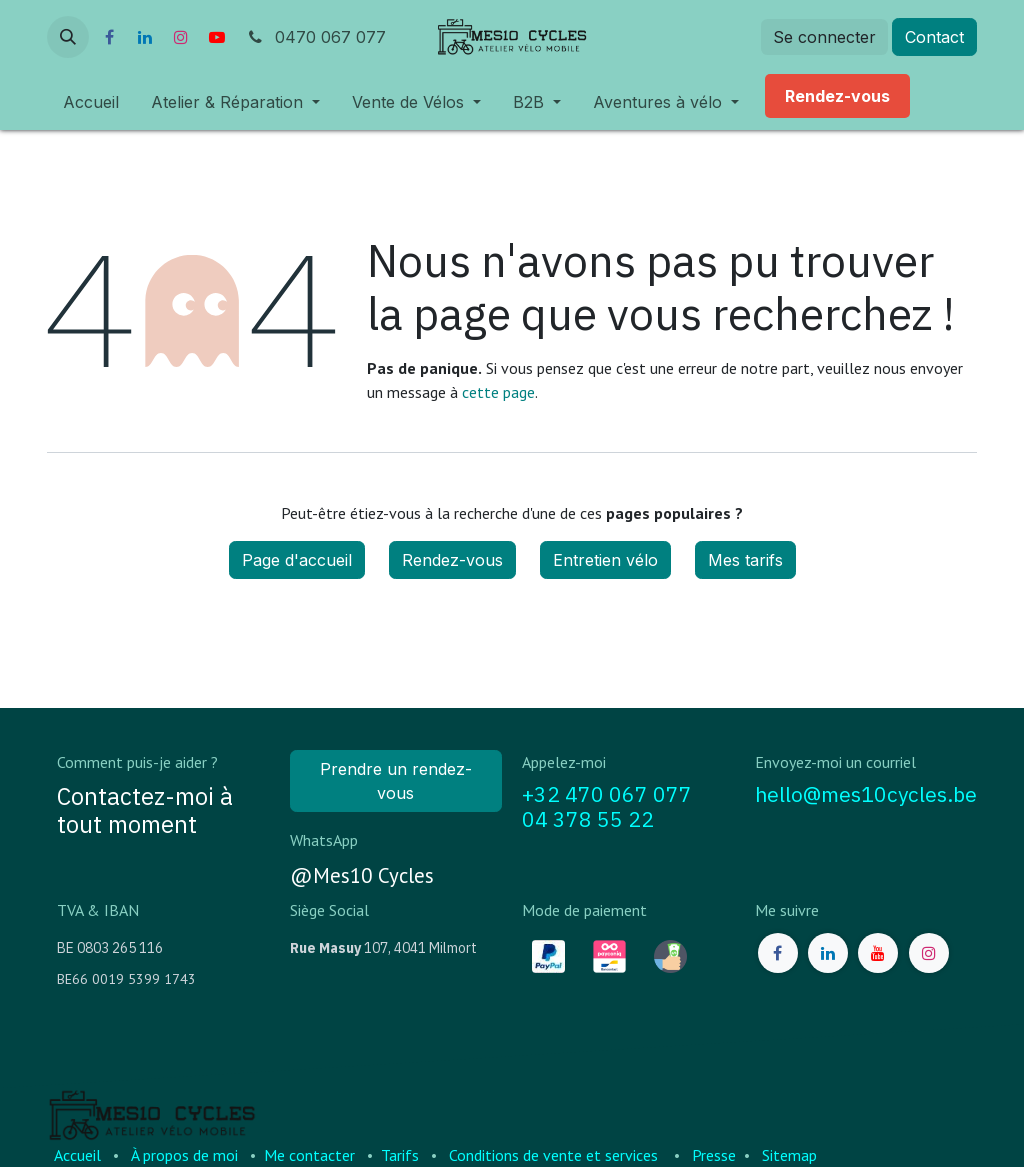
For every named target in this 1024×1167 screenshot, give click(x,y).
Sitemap (789, 1155)
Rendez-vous (452, 560)
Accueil (77, 1155)
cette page (498, 392)
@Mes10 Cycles (362, 875)
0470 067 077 (315, 37)
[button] (68, 37)
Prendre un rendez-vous (396, 781)
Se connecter (824, 37)
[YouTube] (217, 37)
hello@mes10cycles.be (866, 794)
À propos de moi (184, 1155)
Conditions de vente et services (553, 1155)
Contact (934, 37)
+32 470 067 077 (607, 794)
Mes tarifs (745, 560)
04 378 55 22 (588, 819)
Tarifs (400, 1155)
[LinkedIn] (145, 37)
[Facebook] (109, 37)
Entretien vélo (605, 560)
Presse (714, 1155)
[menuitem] (91, 102)
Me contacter (309, 1155)
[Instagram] (181, 37)
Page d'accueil (297, 560)
